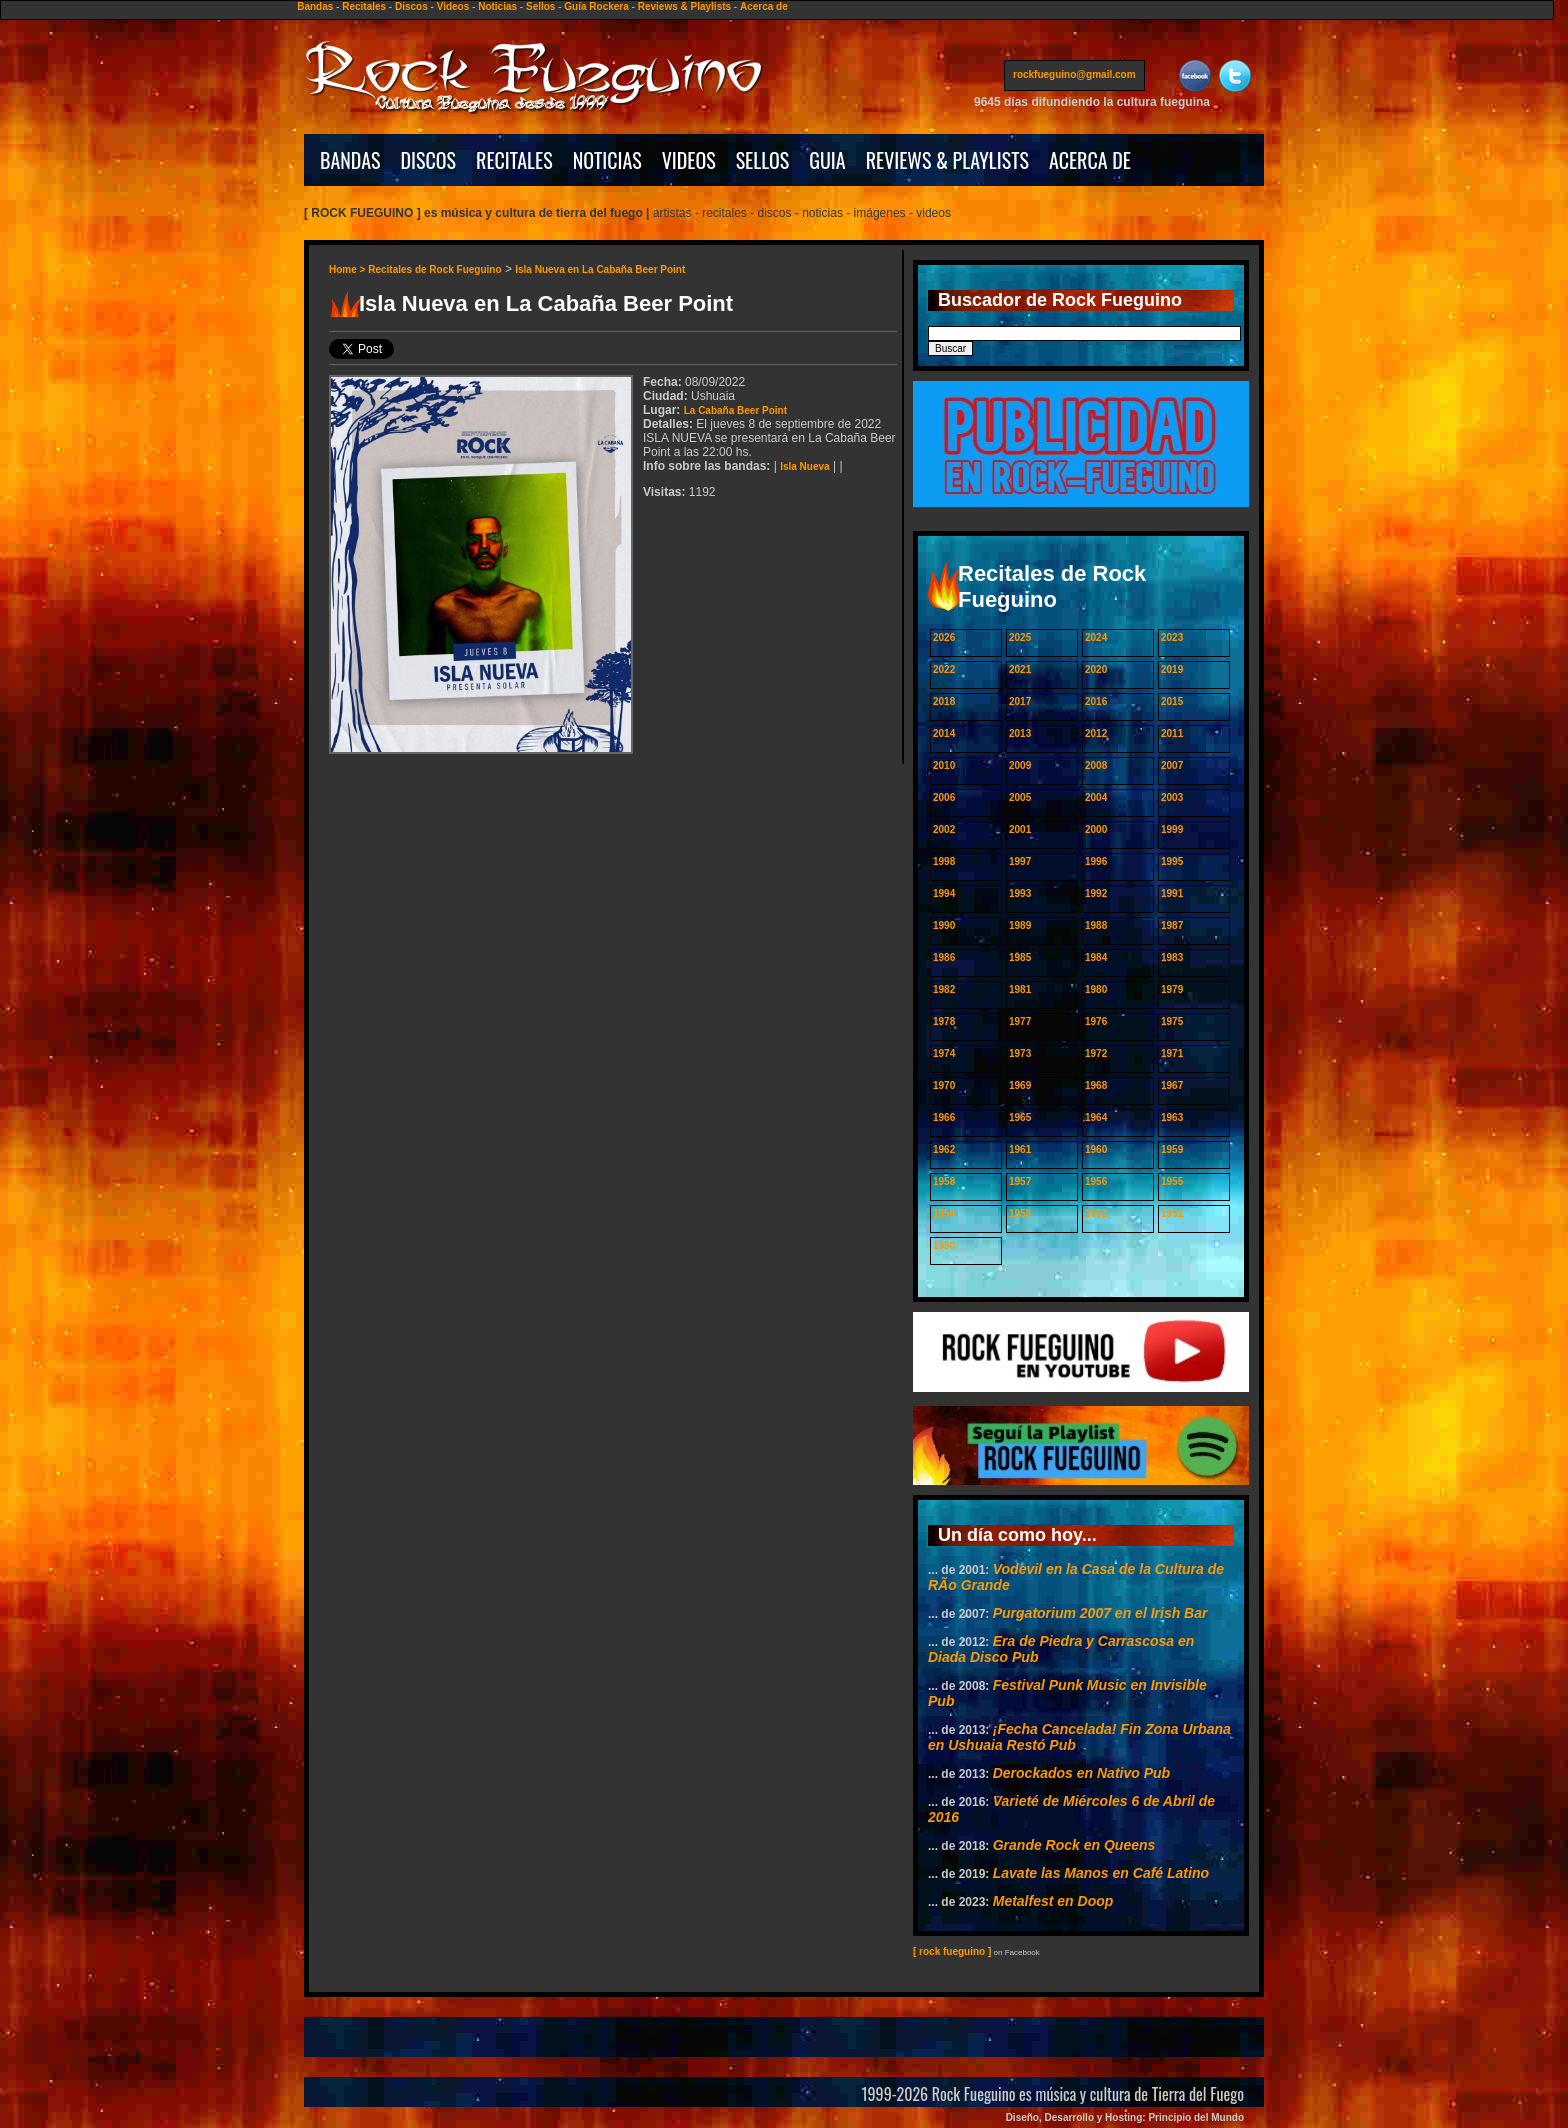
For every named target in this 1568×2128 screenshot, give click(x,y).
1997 (1020, 861)
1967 (1172, 1085)
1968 (1096, 1085)
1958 (944, 1181)
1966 (944, 1117)
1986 (944, 957)
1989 (1020, 925)
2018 (944, 701)
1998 (944, 861)
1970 (944, 1085)
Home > (348, 269)
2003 (1172, 797)
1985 (1020, 957)
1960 (1096, 1149)
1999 (1172, 829)
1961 (1020, 1149)
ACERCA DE (1090, 160)
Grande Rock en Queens (1074, 1845)
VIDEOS (689, 160)
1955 (1172, 1181)
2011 (1172, 733)
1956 (1096, 1181)
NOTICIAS (607, 160)
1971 (1172, 1053)
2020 (1096, 669)
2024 (1096, 637)
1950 (944, 1245)
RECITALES (514, 160)
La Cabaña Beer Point (735, 410)
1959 (1172, 1149)
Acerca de (764, 6)
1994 (944, 893)
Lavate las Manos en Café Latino (1101, 1873)
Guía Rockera (596, 6)
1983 (1172, 957)
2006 (944, 797)
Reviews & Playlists (684, 6)
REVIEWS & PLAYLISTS (947, 160)
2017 (1020, 701)
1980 (1096, 989)
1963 (1172, 1117)
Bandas (315, 6)
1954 (944, 1213)
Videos (453, 6)
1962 (944, 1149)
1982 (944, 989)
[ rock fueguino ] (952, 1951)
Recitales (364, 6)
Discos (411, 6)
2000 (1096, 829)
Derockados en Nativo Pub (1081, 1773)
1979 (1172, 989)
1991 (1172, 893)
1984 (1096, 957)
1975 (1172, 1021)
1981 (1020, 989)
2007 (1172, 765)
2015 (1172, 701)
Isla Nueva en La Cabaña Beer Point (600, 269)
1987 (1172, 925)
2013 (1020, 733)
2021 (1020, 669)
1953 (1020, 1213)
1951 (1172, 1213)
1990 (944, 925)
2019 (1172, 669)
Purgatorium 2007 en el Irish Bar (1100, 1613)
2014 (944, 733)
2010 (944, 765)
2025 (1020, 637)
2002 (944, 829)
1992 (1096, 893)
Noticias (497, 6)
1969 (1020, 1085)
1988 (1096, 925)
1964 (1096, 1117)
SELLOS (763, 160)
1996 (1096, 861)
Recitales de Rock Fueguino (434, 269)
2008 (1096, 765)
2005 (1020, 797)
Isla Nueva (804, 466)
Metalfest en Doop (1053, 1901)
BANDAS (350, 160)
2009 (1020, 765)
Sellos (540, 6)
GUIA (827, 160)
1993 (1020, 893)
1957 (1020, 1181)
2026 (944, 637)
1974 (944, 1053)
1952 (1096, 1213)
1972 (1096, 1053)
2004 (1096, 797)
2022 (944, 669)
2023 (1172, 637)
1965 (1020, 1117)
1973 (1020, 1053)
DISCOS (429, 160)
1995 (1172, 861)
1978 (944, 1021)
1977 (1020, 1021)
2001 (1020, 829)
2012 (1096, 733)
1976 (1096, 1021)
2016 (1096, 701)
